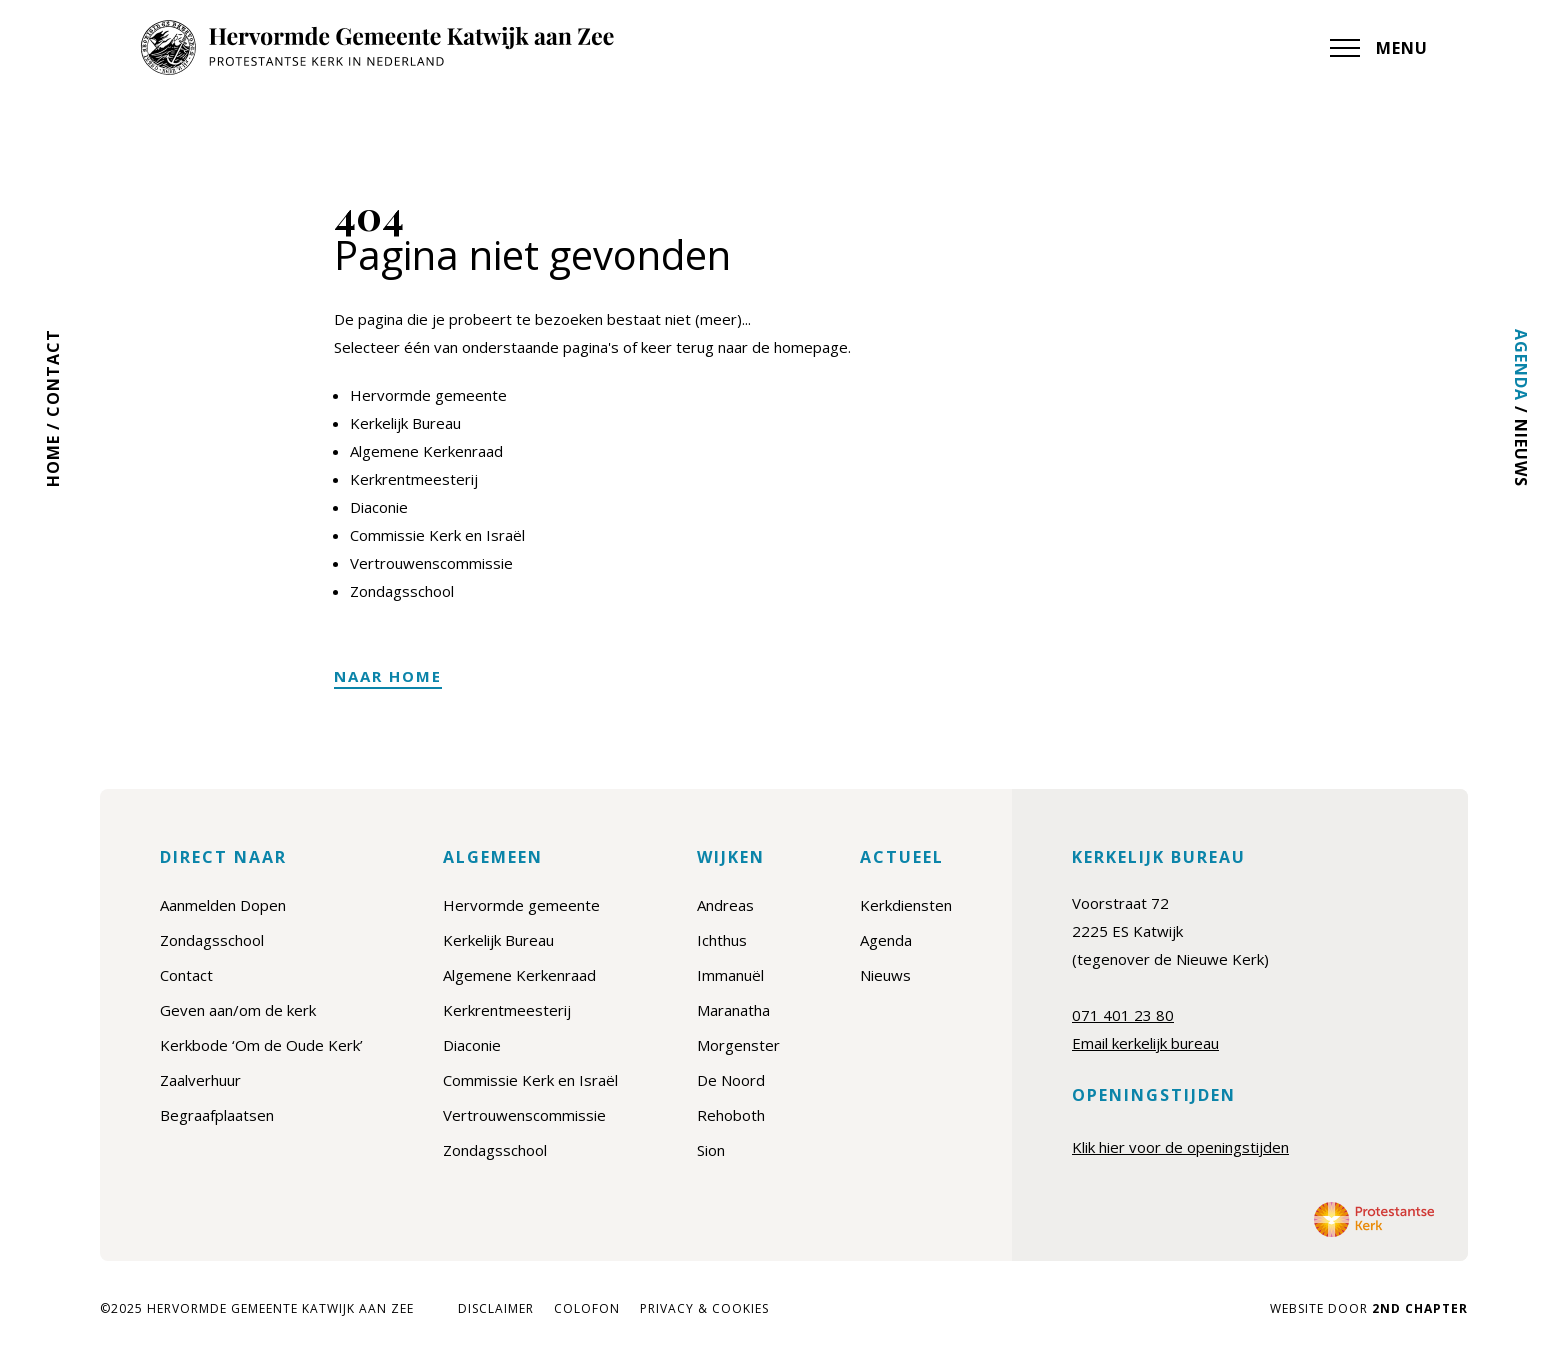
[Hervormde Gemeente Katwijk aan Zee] (377, 47)
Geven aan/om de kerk (238, 1010)
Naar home (388, 676)
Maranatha (733, 1010)
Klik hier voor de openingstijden (1180, 1147)
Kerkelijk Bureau (405, 423)
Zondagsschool (402, 591)
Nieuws (1521, 453)
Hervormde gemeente (428, 395)
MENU (1379, 48)
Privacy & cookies (704, 1309)
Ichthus (722, 940)
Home (53, 461)
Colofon (587, 1309)
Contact (53, 373)
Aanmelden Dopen (223, 905)
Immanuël (730, 975)
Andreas (725, 905)
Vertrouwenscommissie (431, 563)
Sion (711, 1150)
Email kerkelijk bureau (1145, 1043)
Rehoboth (731, 1115)
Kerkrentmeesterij (414, 479)
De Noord (731, 1080)
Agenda (1521, 365)
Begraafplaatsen (217, 1115)
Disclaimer (496, 1309)
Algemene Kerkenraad (426, 451)
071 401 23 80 (1123, 1015)
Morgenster (738, 1045)
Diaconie (379, 507)
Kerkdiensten (906, 905)
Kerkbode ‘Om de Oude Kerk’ (261, 1045)
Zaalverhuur (200, 1080)
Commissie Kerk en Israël (437, 535)
